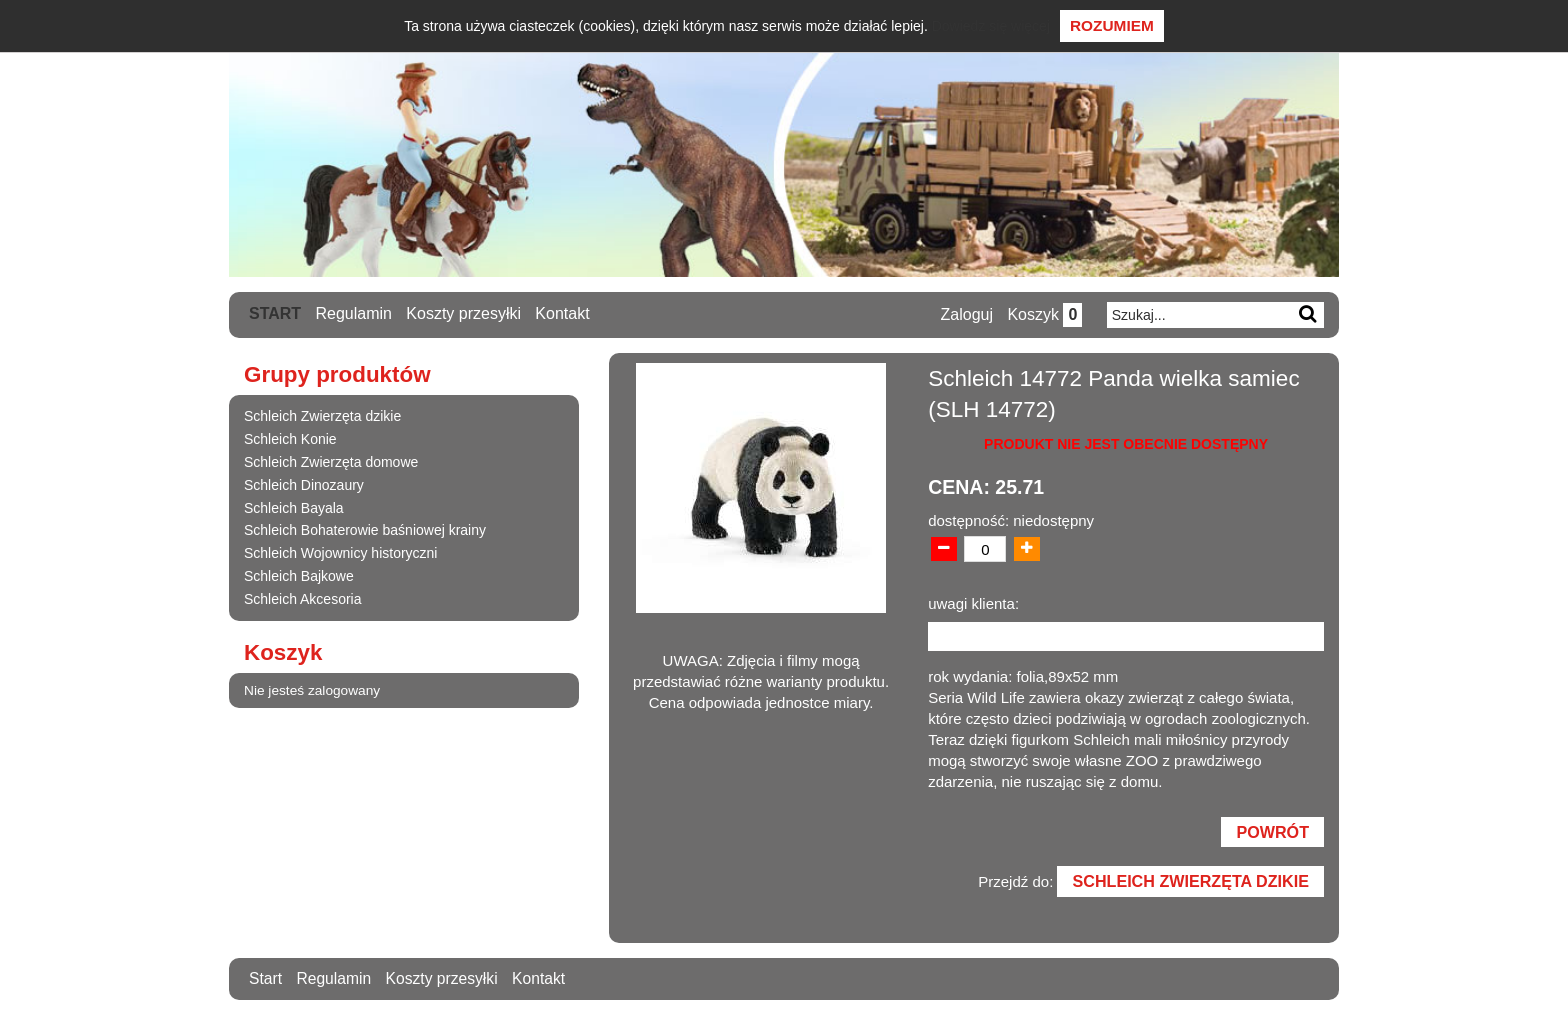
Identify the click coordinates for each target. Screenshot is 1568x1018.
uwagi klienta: (973, 603)
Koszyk (1043, 314)
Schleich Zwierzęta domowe (331, 461)
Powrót (1272, 833)
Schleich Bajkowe (299, 575)
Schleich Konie (290, 439)
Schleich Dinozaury (304, 484)
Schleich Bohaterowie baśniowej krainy (365, 530)
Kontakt (563, 313)
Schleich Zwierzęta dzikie (322, 416)
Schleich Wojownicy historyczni (340, 553)
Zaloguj (965, 314)
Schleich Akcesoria (303, 598)
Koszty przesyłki (464, 313)
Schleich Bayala (294, 507)
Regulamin (354, 313)
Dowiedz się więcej (991, 26)
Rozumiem (1112, 25)
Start (275, 313)
